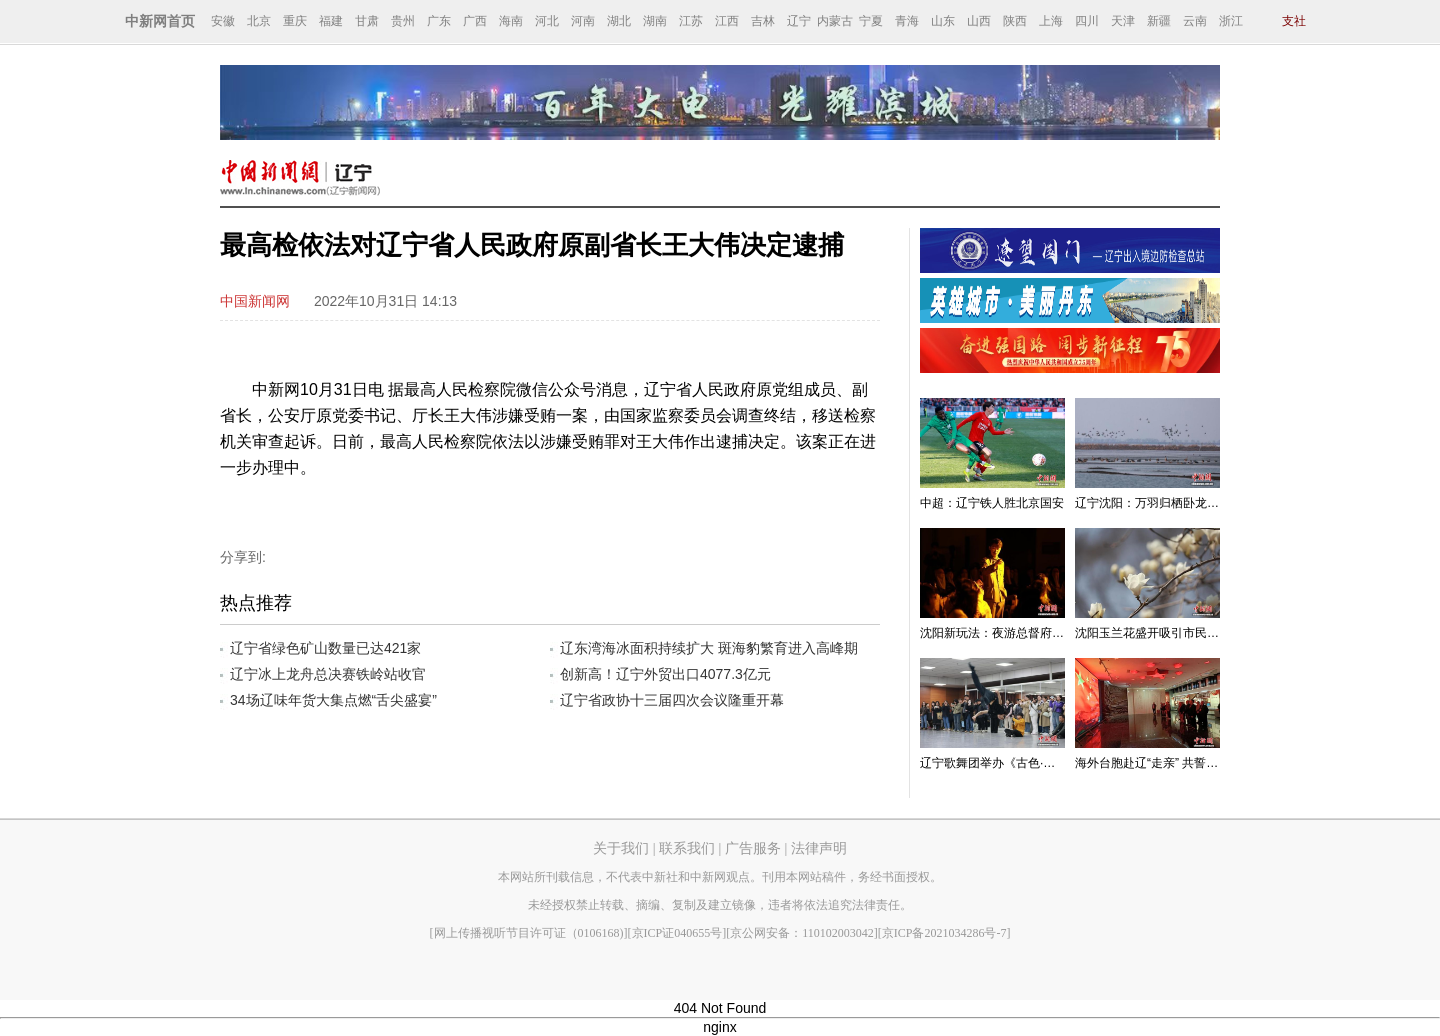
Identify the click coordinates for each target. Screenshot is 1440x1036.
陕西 (1015, 21)
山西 (979, 21)
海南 (511, 21)
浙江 (1231, 21)
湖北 (619, 21)
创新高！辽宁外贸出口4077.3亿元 (665, 674)
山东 (943, 21)
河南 (583, 21)
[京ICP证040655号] (677, 933)
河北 (547, 21)
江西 (727, 21)
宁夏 (871, 21)
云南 (1195, 21)
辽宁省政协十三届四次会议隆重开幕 (672, 700)
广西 (475, 21)
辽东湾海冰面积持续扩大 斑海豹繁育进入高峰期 (709, 648)
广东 (439, 21)
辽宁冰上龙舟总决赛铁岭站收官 (328, 674)
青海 (907, 21)
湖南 (655, 21)
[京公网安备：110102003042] (802, 933)
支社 (1294, 21)
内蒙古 (835, 21)
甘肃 (367, 21)
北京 (259, 21)
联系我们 (687, 848)
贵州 (403, 21)
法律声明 (819, 848)
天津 (1123, 21)
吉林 (763, 21)
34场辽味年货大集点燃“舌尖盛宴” (333, 700)
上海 (1051, 21)
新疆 (1159, 21)
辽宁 (799, 21)
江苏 (691, 21)
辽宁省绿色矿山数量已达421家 (325, 648)
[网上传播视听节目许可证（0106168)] (529, 933)
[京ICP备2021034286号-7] (944, 933)
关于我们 (621, 848)
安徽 (223, 21)
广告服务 (753, 848)
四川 (1087, 21)
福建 (331, 21)
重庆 (295, 21)
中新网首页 (160, 21)
